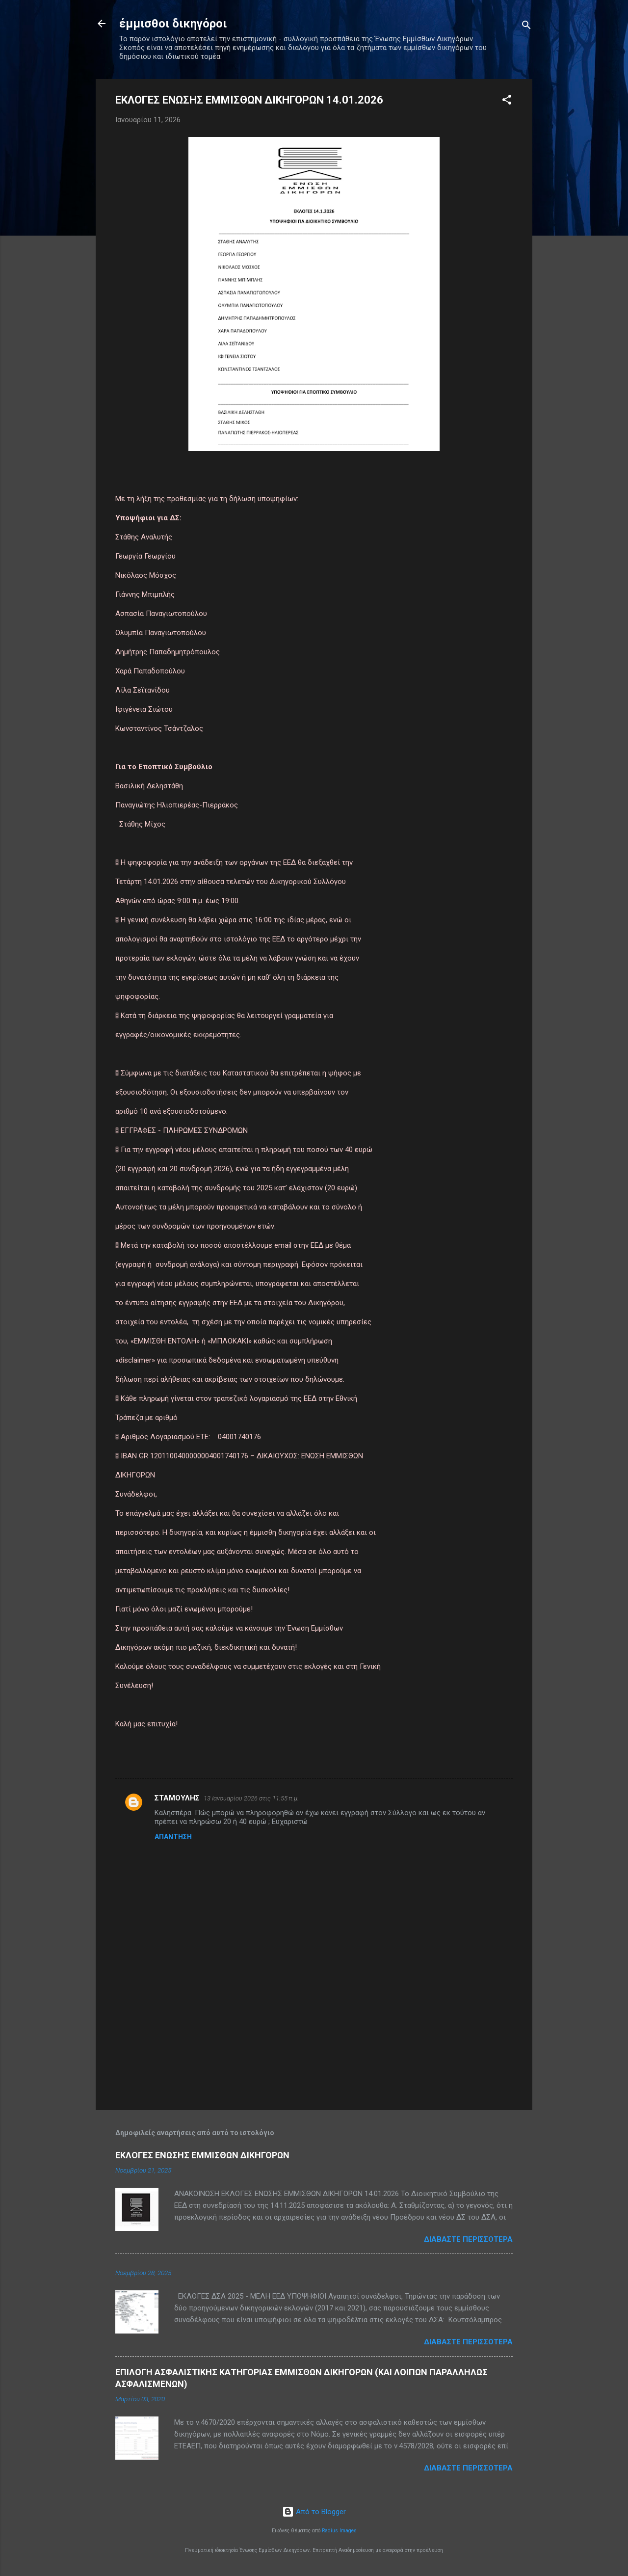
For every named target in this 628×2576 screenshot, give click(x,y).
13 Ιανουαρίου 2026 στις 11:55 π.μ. (251, 1798)
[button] (507, 101)
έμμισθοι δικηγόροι (173, 23)
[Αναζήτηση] (526, 27)
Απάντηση (173, 1837)
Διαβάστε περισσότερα (468, 2239)
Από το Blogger (314, 2511)
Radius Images (339, 2530)
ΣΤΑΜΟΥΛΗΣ (177, 1798)
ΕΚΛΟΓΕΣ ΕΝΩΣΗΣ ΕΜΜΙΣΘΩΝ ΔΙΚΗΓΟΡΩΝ (202, 2155)
